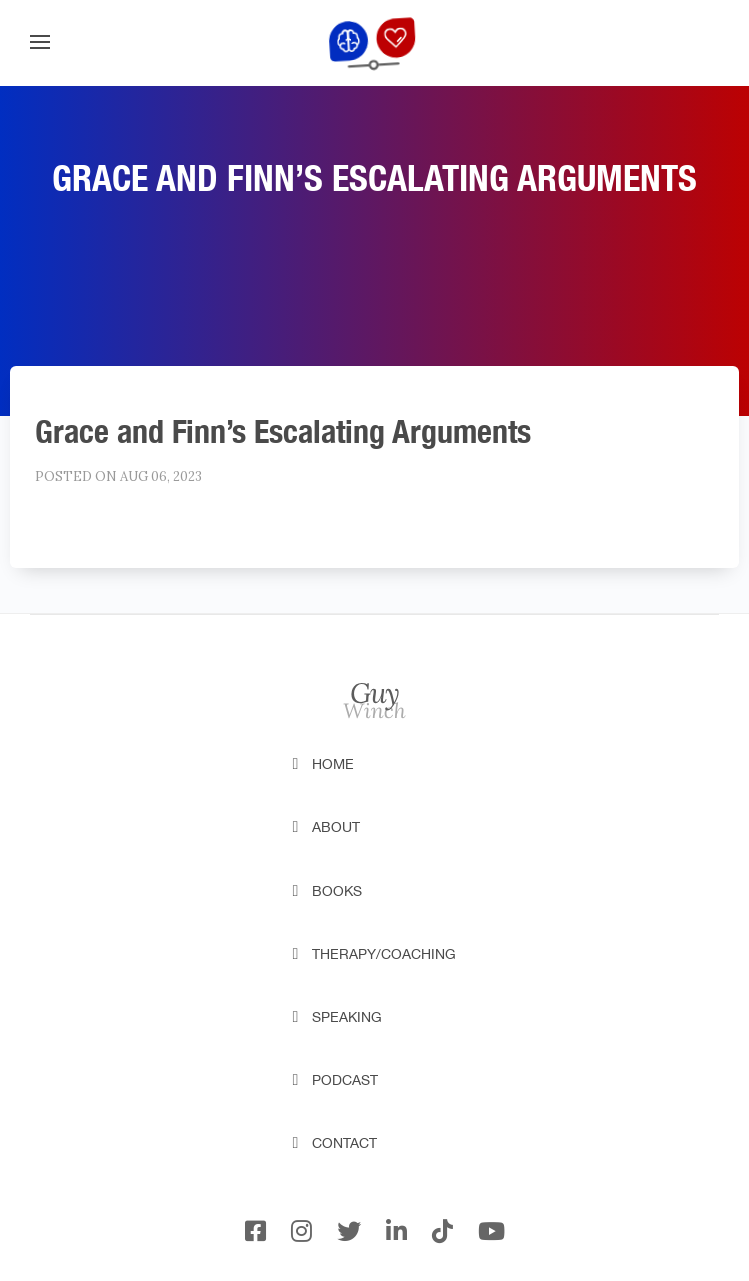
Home (333, 764)
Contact (344, 1143)
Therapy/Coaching (384, 954)
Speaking (347, 1017)
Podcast (345, 1080)
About (336, 827)
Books (337, 891)
